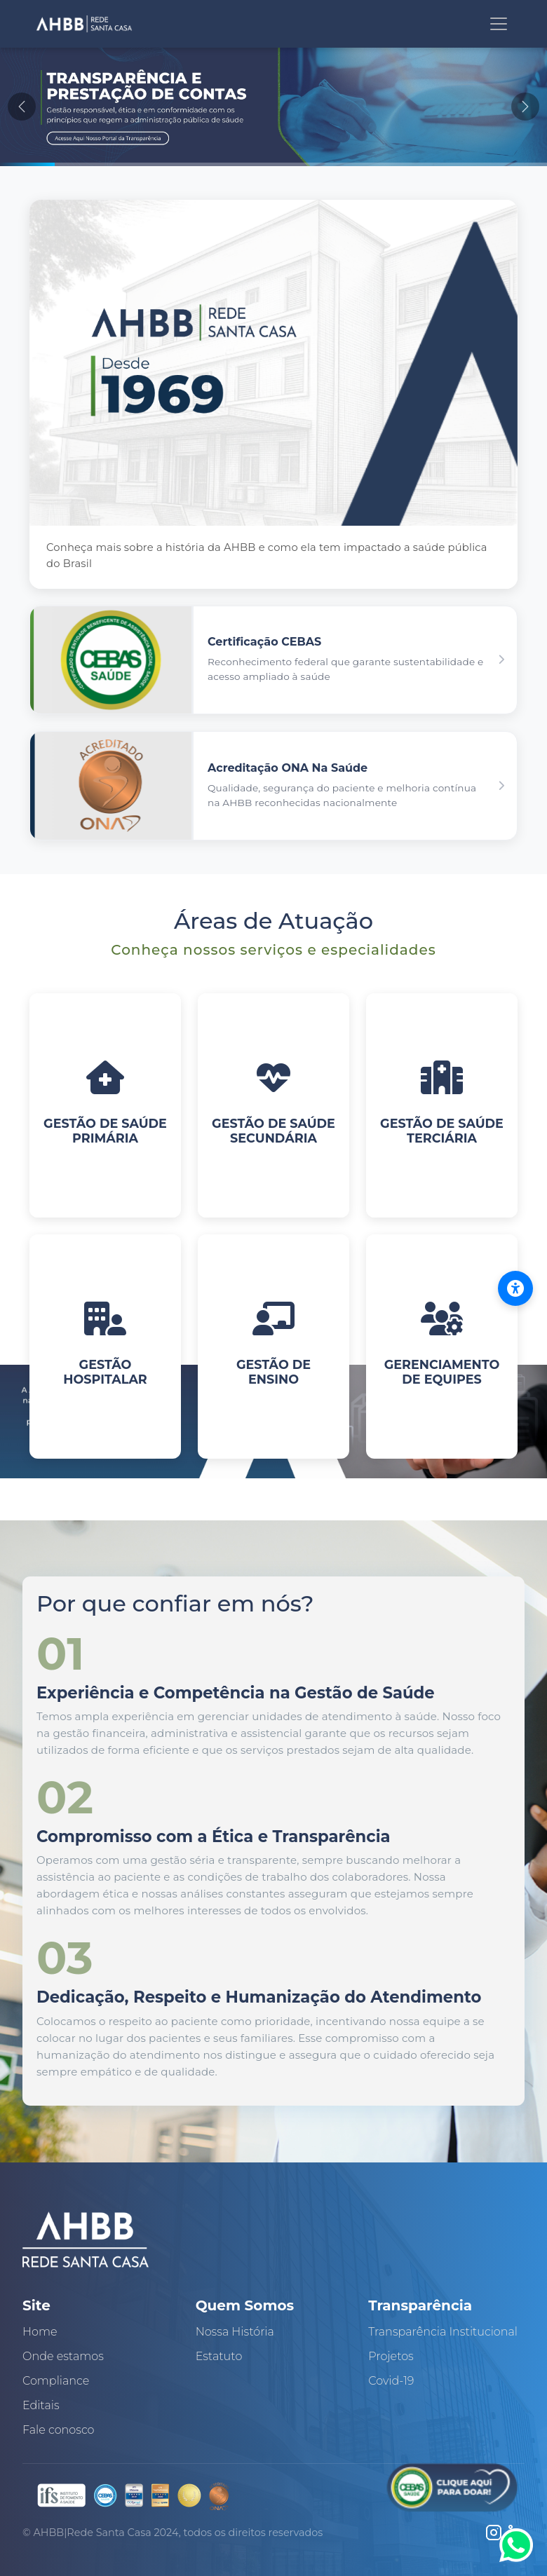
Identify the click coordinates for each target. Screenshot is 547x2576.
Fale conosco (58, 2430)
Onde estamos (63, 2356)
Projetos (390, 2356)
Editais (41, 2405)
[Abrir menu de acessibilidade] (515, 1288)
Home (40, 2331)
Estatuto (219, 2356)
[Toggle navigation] (499, 24)
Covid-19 (391, 2380)
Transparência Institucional (443, 2331)
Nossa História (235, 2331)
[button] (273, 660)
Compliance (55, 2380)
